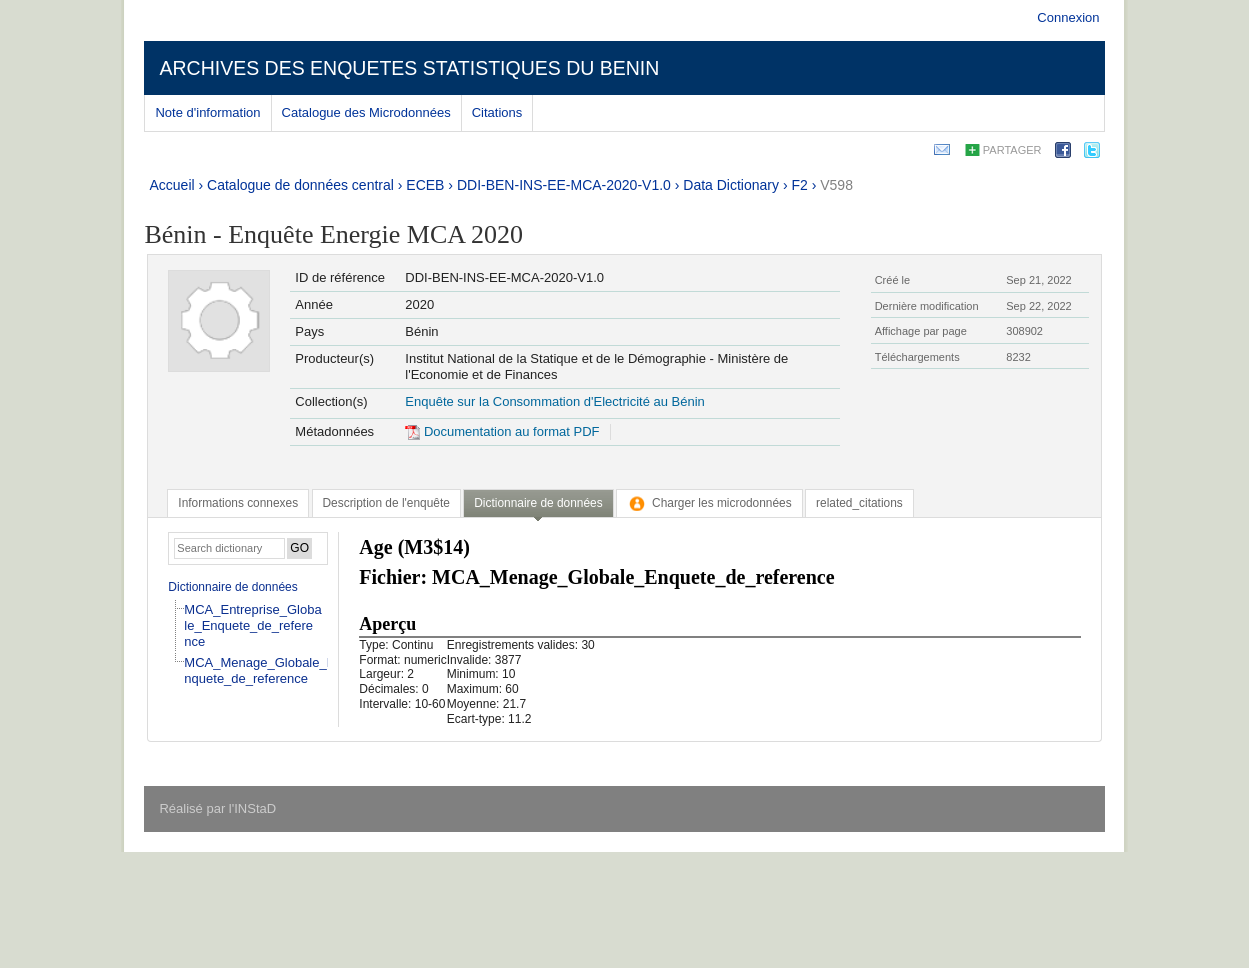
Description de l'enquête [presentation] (386, 503)
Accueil (171, 185)
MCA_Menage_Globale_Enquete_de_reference (259, 670)
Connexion (1068, 17)
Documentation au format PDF (502, 431)
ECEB (425, 185)
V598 (836, 185)
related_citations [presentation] (859, 503)
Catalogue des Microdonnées (366, 112)
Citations (497, 112)
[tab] (238, 503)
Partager (1012, 150)
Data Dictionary (731, 185)
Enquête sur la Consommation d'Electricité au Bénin (554, 401)
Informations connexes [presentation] (238, 503)
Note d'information (207, 112)
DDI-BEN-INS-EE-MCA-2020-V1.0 (564, 185)
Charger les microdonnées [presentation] (709, 503)
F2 (799, 185)
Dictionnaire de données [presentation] (538, 503)
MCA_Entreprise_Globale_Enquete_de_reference (252, 625)
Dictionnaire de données (232, 587)
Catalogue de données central (300, 185)
